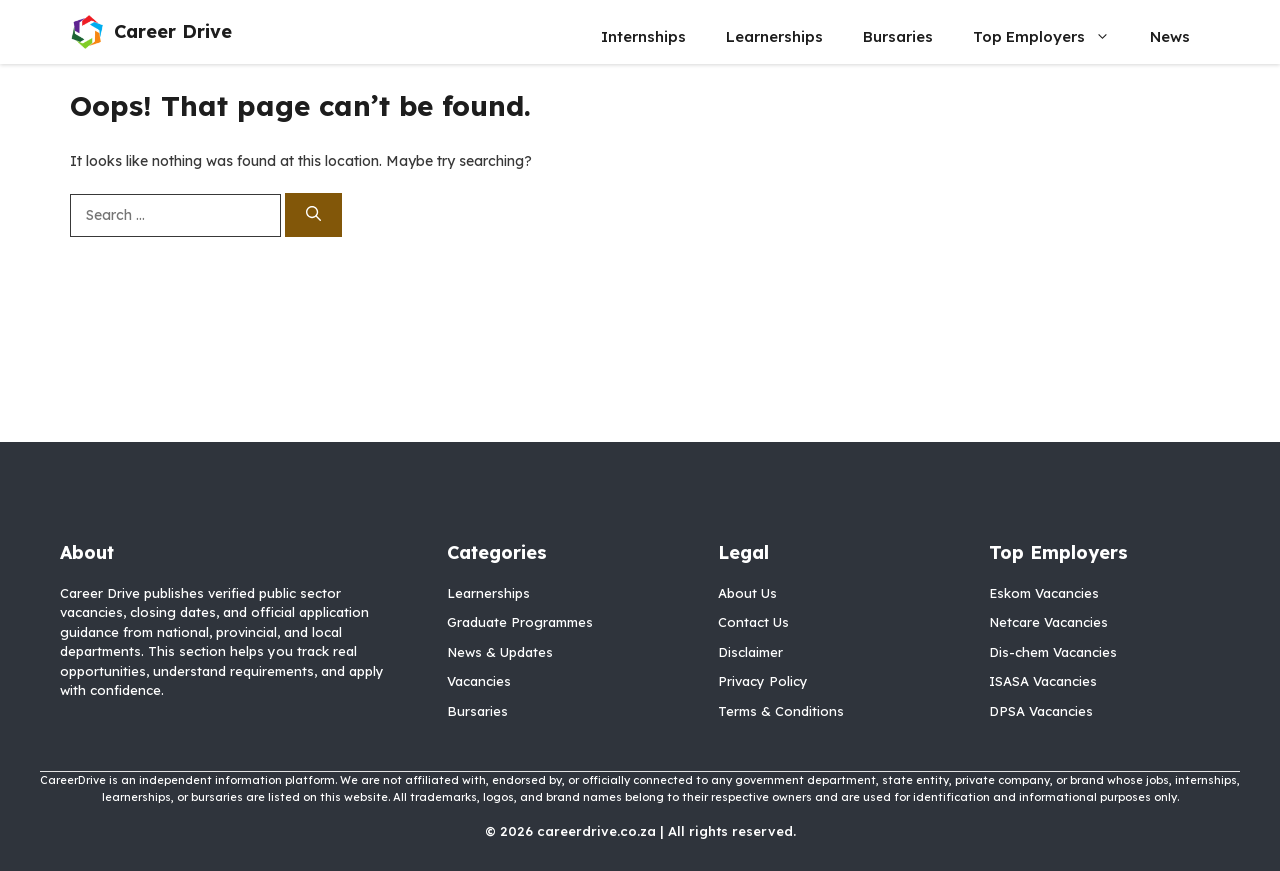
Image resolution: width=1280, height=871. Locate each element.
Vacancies (479, 681)
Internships (643, 36)
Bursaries (898, 36)
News (1170, 36)
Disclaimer (750, 652)
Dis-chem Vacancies (1053, 652)
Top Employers (1051, 37)
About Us (747, 593)
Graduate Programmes (520, 622)
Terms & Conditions (781, 711)
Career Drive (173, 31)
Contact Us (753, 622)
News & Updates (500, 652)
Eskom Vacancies (1044, 593)
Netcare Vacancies (1048, 622)
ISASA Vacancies (1043, 681)
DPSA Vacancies (1041, 711)
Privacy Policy (763, 681)
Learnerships (774, 36)
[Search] (313, 215)
